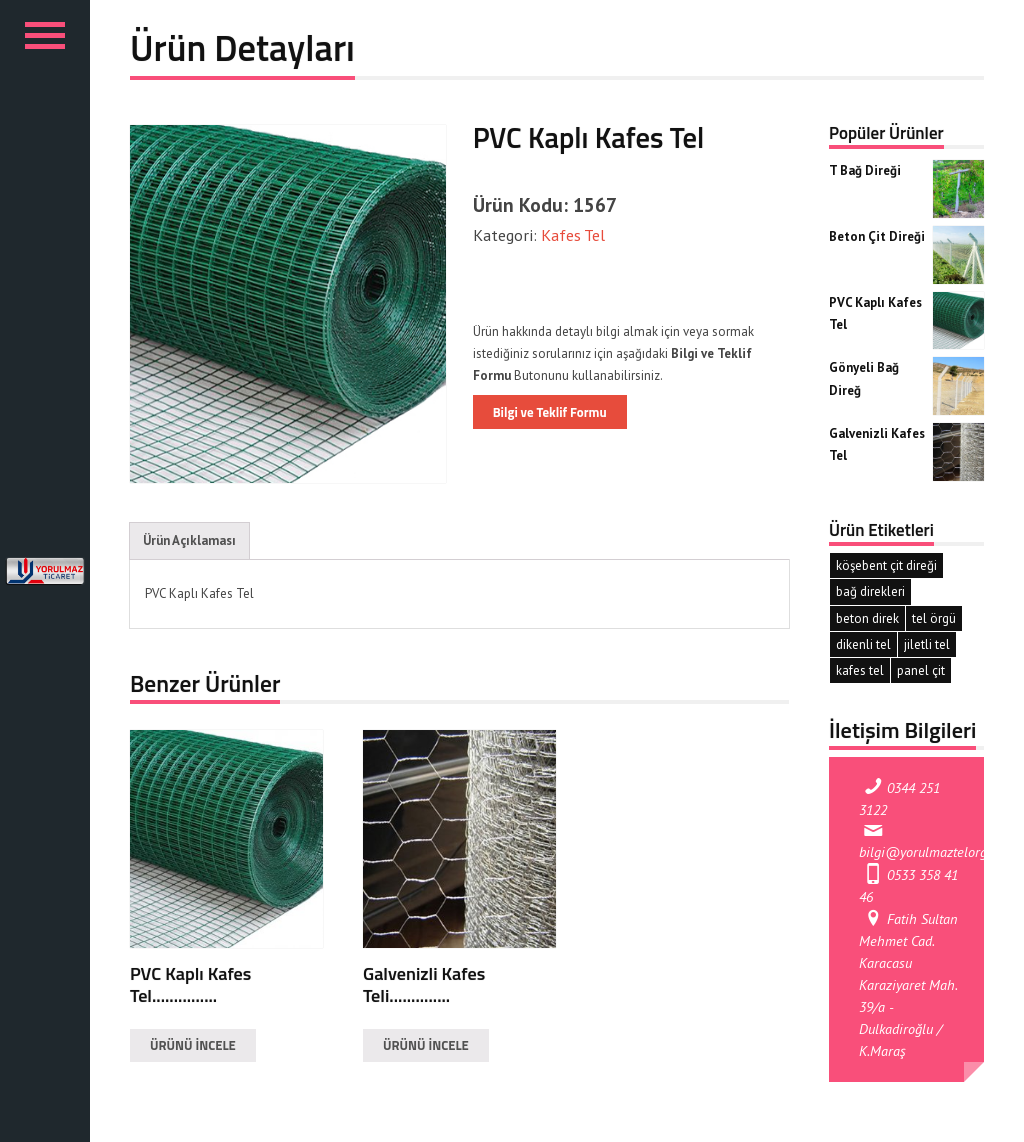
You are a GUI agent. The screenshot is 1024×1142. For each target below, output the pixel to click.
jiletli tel (927, 644)
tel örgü (934, 618)
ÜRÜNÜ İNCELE (193, 1045)
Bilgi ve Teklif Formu (550, 412)
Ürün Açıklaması (189, 540)
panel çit (921, 670)
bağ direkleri (870, 591)
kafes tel (860, 670)
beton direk (867, 618)
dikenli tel (863, 644)
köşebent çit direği (886, 565)
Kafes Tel (571, 234)
